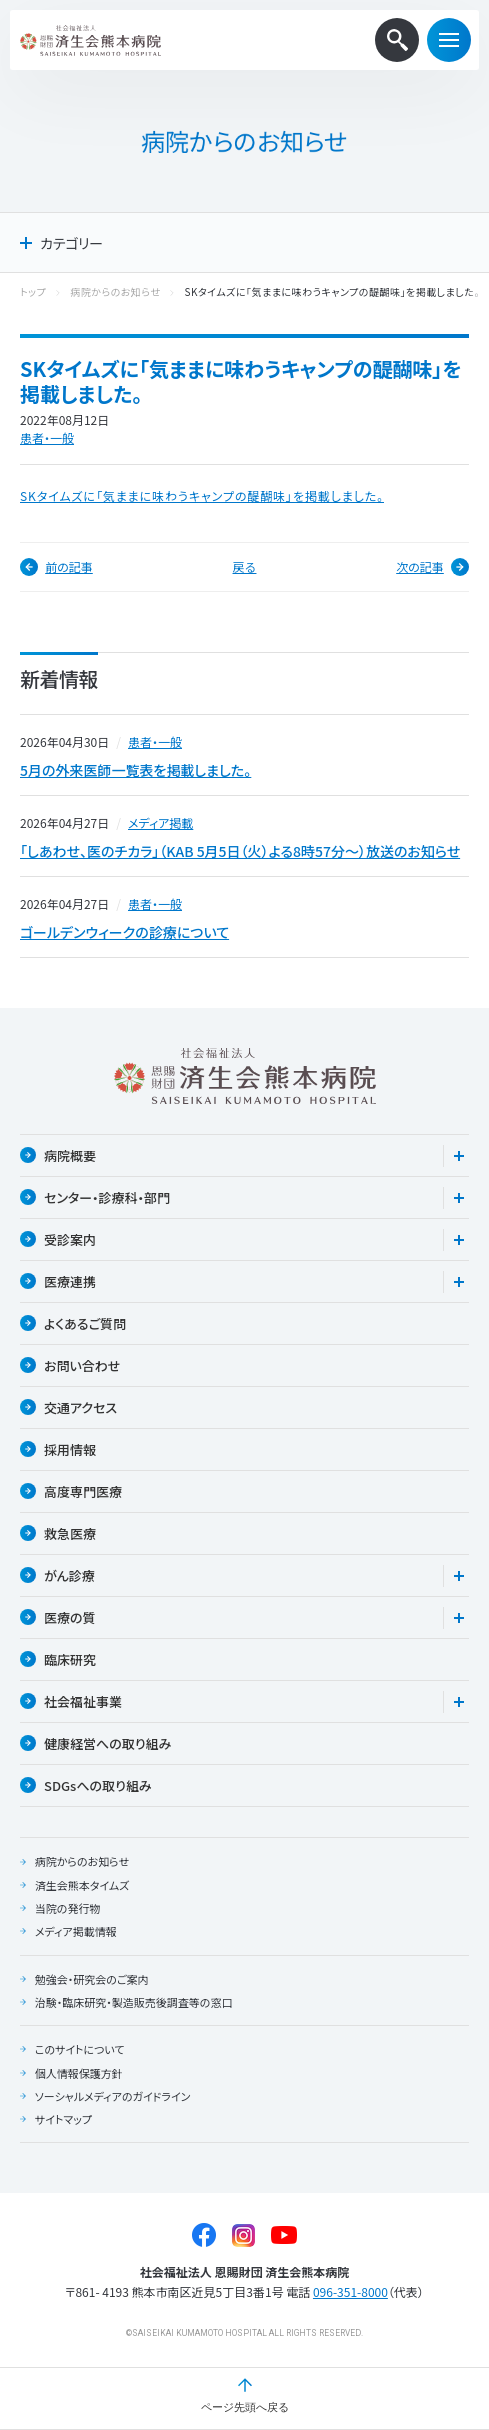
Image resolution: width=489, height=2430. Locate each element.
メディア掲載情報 (76, 1931)
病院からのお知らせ (115, 292)
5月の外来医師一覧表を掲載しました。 (135, 770)
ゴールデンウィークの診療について (124, 932)
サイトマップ (63, 2119)
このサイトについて (80, 2049)
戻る (245, 567)
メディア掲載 (160, 822)
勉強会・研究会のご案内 (92, 1979)
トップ (33, 292)
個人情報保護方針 (79, 2073)
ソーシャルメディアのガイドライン (113, 2096)
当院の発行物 (68, 1908)
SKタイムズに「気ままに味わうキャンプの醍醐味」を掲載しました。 (202, 495)
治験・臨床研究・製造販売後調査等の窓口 (134, 2002)
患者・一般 (47, 437)
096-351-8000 (350, 2291)
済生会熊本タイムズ (82, 1885)
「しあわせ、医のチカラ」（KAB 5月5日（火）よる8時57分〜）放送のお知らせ (240, 851)
